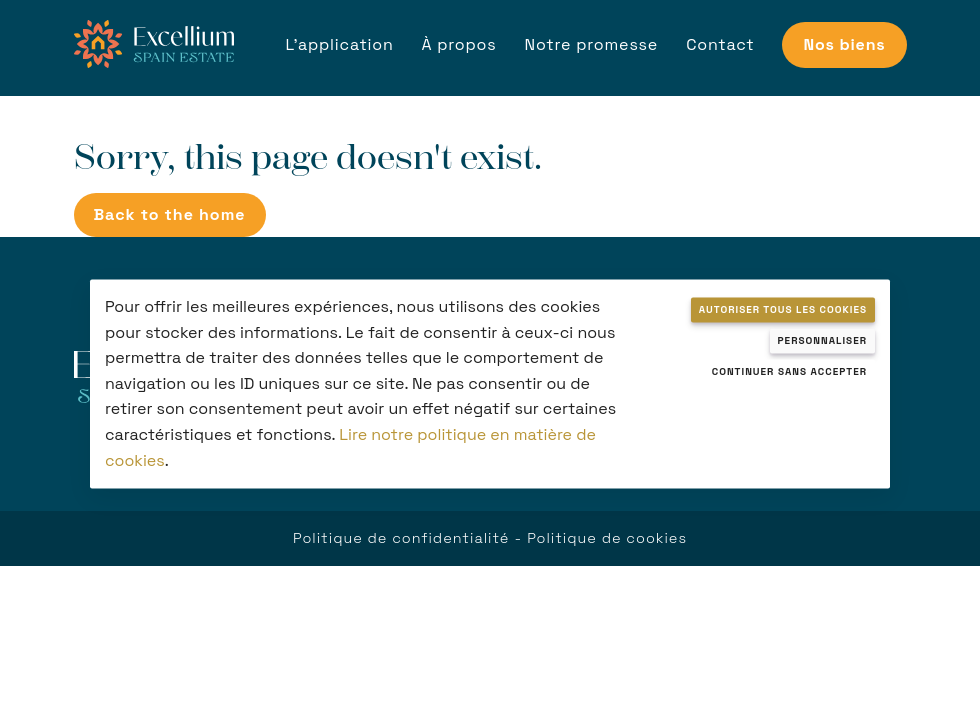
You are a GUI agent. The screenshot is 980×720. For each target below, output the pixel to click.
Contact (720, 44)
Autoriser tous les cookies (783, 309)
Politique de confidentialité (401, 538)
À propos (459, 44)
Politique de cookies (607, 538)
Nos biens (844, 44)
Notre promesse (592, 44)
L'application (340, 44)
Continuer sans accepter (789, 371)
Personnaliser (822, 340)
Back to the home (170, 214)
